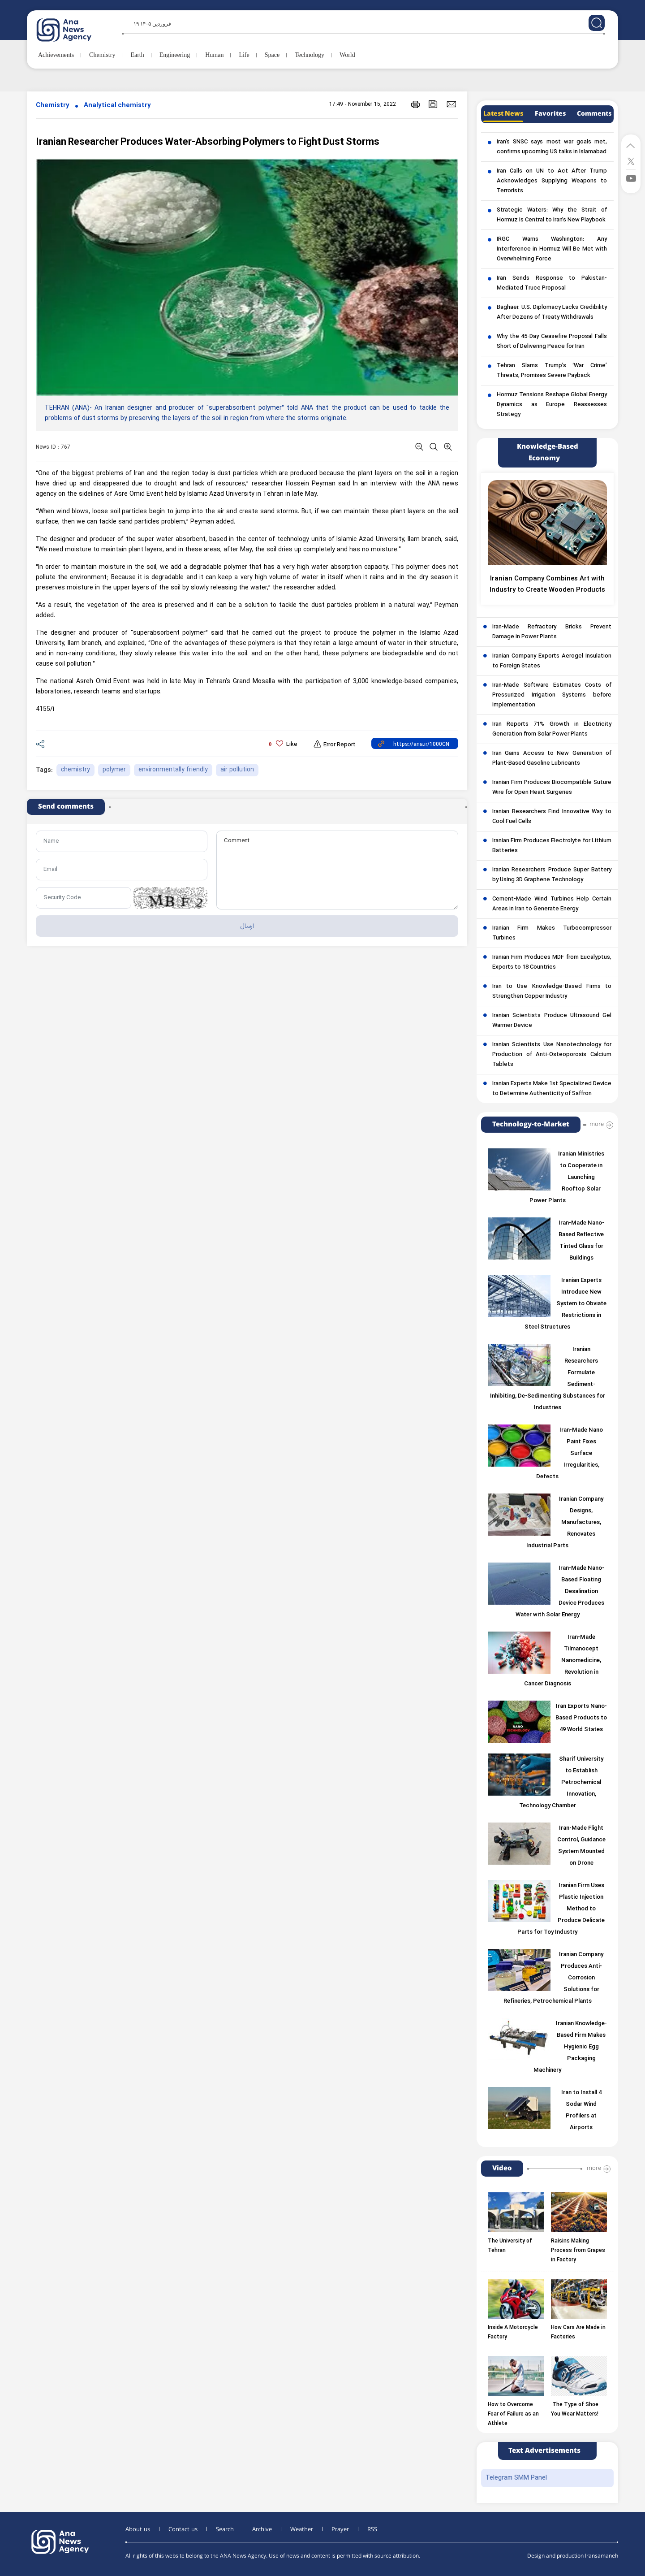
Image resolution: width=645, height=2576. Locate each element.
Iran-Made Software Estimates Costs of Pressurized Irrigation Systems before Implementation (551, 695)
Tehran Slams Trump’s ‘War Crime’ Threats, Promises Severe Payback (552, 370)
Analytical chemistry (117, 105)
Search (225, 2529)
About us (137, 2529)
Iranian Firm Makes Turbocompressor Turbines (551, 933)
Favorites (550, 114)
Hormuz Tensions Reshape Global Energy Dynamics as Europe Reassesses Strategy (552, 404)
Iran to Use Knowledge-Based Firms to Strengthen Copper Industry (551, 991)
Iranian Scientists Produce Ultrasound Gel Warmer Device (551, 1020)
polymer (114, 770)
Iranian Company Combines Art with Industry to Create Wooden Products (547, 584)
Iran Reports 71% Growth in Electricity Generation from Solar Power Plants (551, 729)
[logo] (73, 30)
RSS (372, 2529)
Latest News (503, 114)
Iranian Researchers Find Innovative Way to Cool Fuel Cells (551, 816)
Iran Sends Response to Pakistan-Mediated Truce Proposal (552, 283)
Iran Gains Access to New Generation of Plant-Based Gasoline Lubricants (551, 758)
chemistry (75, 770)
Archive (262, 2529)
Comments (594, 114)
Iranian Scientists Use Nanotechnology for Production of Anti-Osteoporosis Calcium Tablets (551, 1054)
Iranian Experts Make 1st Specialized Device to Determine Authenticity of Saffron (551, 1088)
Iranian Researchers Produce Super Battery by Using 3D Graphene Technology (551, 875)
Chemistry (52, 105)
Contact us (183, 2529)
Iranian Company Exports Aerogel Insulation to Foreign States (551, 661)
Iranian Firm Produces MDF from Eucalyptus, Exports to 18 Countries (551, 962)
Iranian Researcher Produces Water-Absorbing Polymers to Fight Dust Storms (207, 142)
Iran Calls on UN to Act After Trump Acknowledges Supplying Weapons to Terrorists (552, 181)
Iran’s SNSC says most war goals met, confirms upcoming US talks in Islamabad (552, 147)
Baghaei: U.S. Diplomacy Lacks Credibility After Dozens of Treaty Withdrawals (552, 312)
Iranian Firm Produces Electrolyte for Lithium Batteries (551, 845)
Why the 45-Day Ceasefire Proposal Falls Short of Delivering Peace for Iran (552, 341)
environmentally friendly (173, 770)
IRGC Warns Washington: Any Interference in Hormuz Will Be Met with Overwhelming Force (552, 249)
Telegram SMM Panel (516, 2478)
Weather (301, 2529)
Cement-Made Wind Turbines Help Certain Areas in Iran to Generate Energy (551, 904)
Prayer (340, 2529)
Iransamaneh (601, 2556)
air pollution (237, 770)
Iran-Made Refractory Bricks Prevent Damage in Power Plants (551, 632)
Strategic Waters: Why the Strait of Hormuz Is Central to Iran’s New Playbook (552, 215)
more (596, 1124)
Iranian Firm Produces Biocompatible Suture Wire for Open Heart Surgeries (551, 787)
